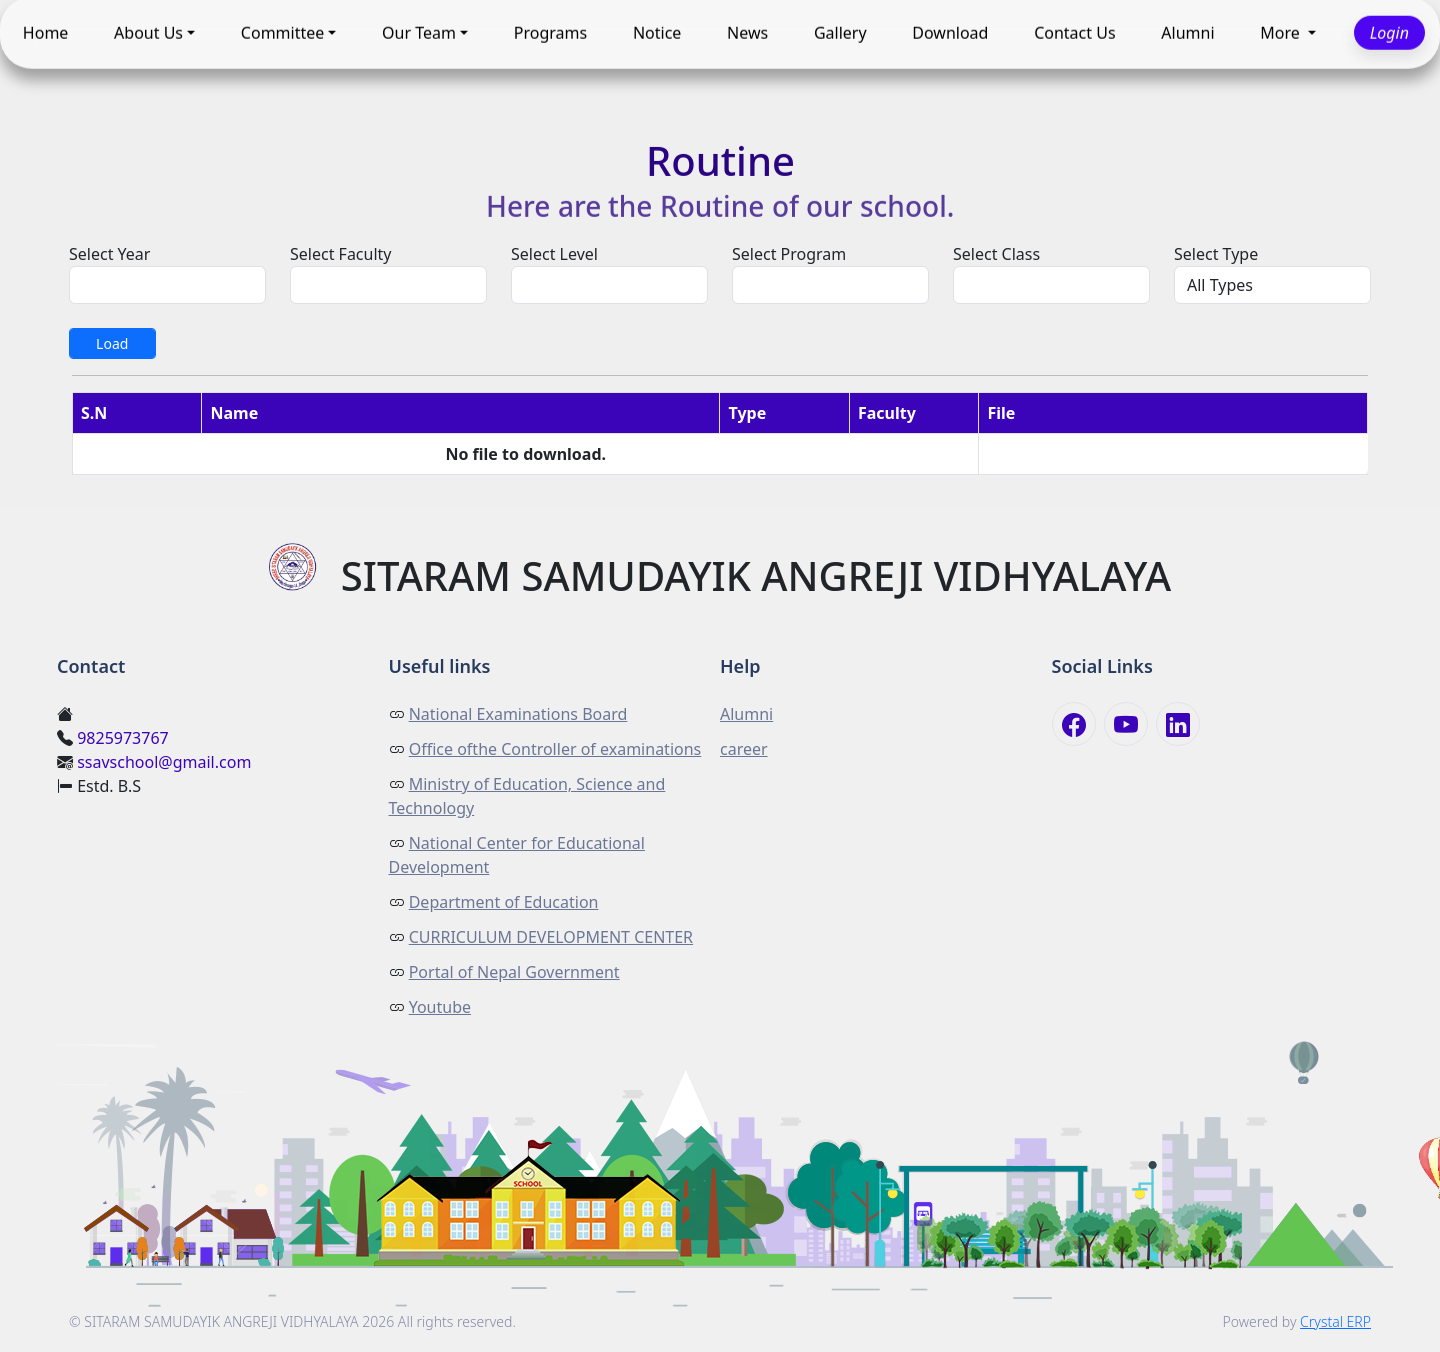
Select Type (1216, 254)
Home (46, 33)
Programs (550, 33)
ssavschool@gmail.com (164, 762)
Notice (657, 33)
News (747, 33)
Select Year (109, 254)
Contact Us (1074, 33)
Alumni (1187, 33)
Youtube (440, 1007)
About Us (148, 33)
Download (950, 33)
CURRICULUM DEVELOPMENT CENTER (551, 937)
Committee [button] (282, 33)
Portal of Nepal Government (514, 972)
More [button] (1282, 33)
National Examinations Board (518, 714)
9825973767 (123, 738)
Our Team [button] (419, 33)
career (744, 749)
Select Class (996, 254)
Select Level (554, 254)
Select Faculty (341, 254)
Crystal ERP (1335, 1321)
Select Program (789, 254)
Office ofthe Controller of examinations (555, 749)
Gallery (840, 33)
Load (112, 343)
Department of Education (504, 902)
